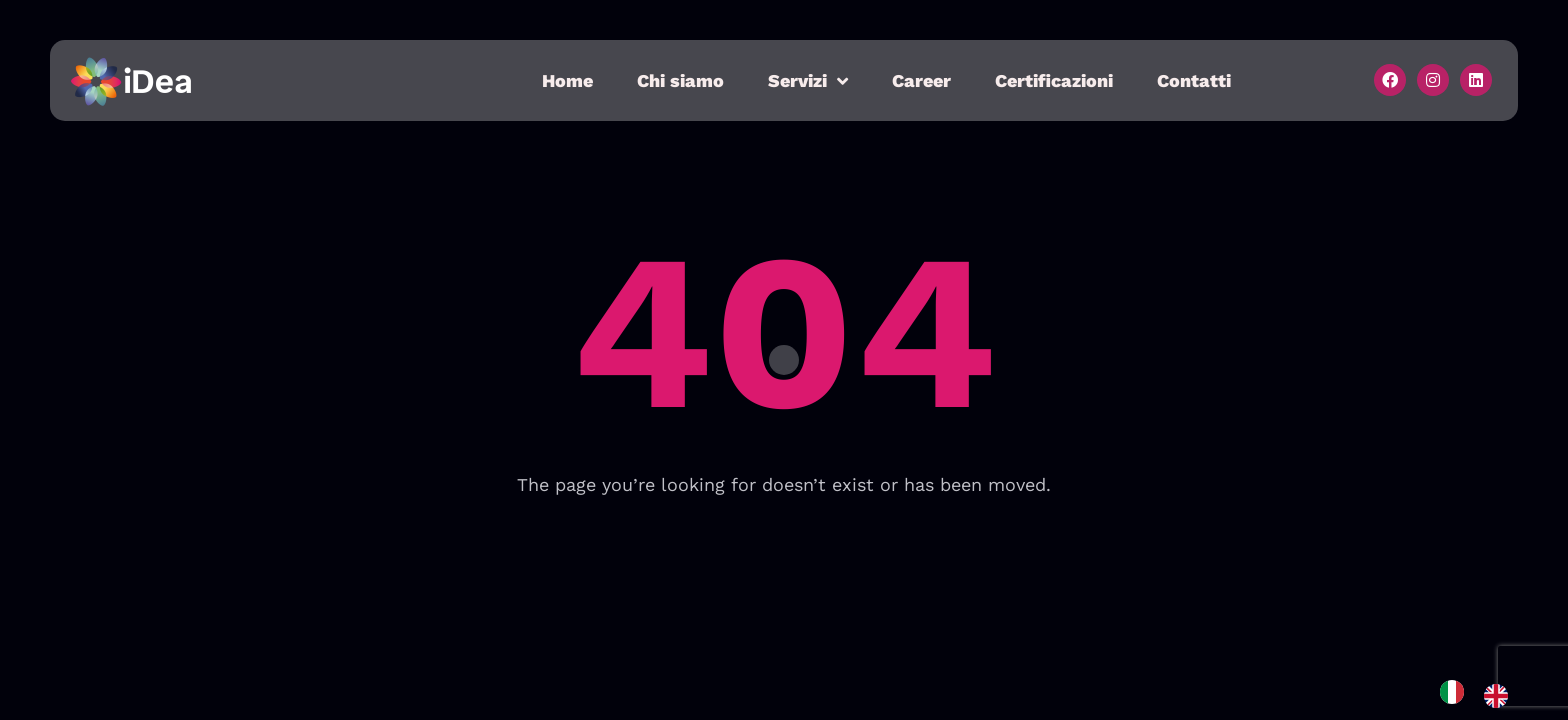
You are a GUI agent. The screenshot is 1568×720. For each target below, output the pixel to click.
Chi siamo (680, 80)
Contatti (1194, 80)
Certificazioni (1054, 80)
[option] (1501, 696)
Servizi (808, 81)
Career (921, 80)
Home (567, 80)
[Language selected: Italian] (1484, 695)
